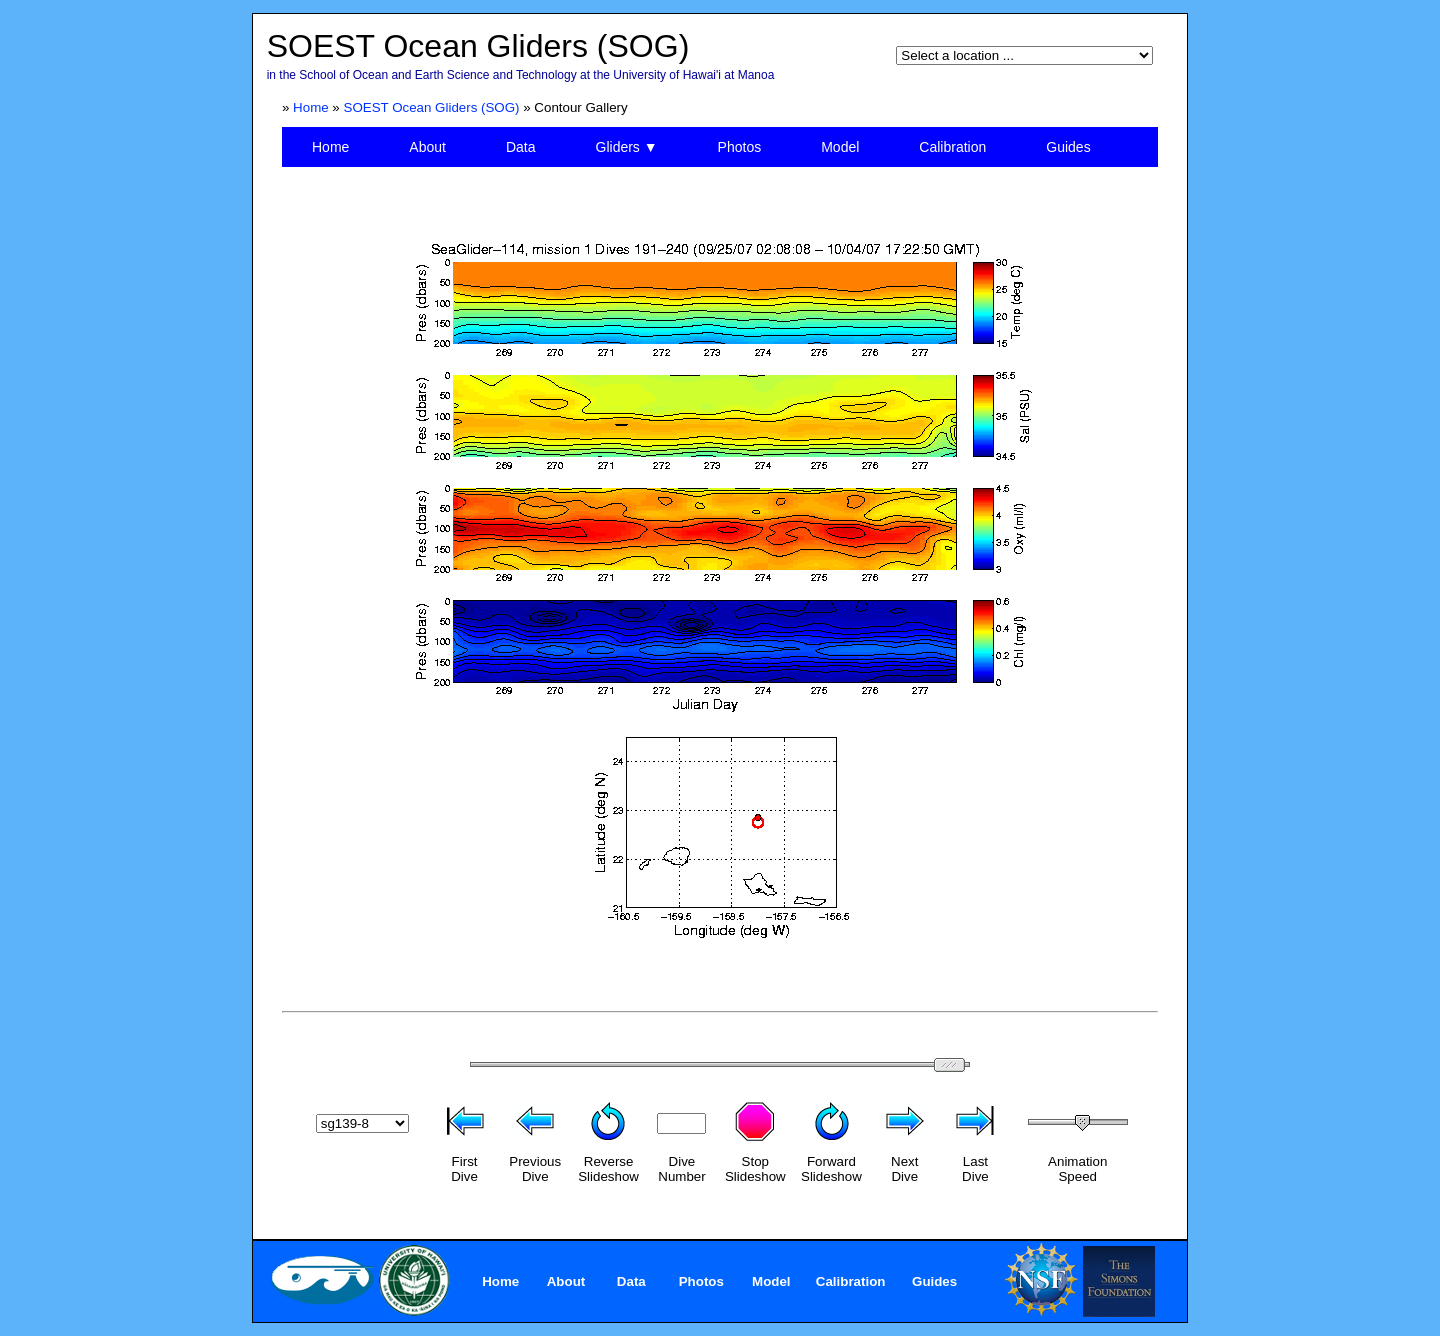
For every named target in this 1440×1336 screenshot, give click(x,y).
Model (840, 147)
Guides (1068, 147)
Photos (740, 147)
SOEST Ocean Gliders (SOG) (432, 107)
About (427, 147)
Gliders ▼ (627, 147)
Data (521, 147)
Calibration (952, 147)
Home (311, 107)
